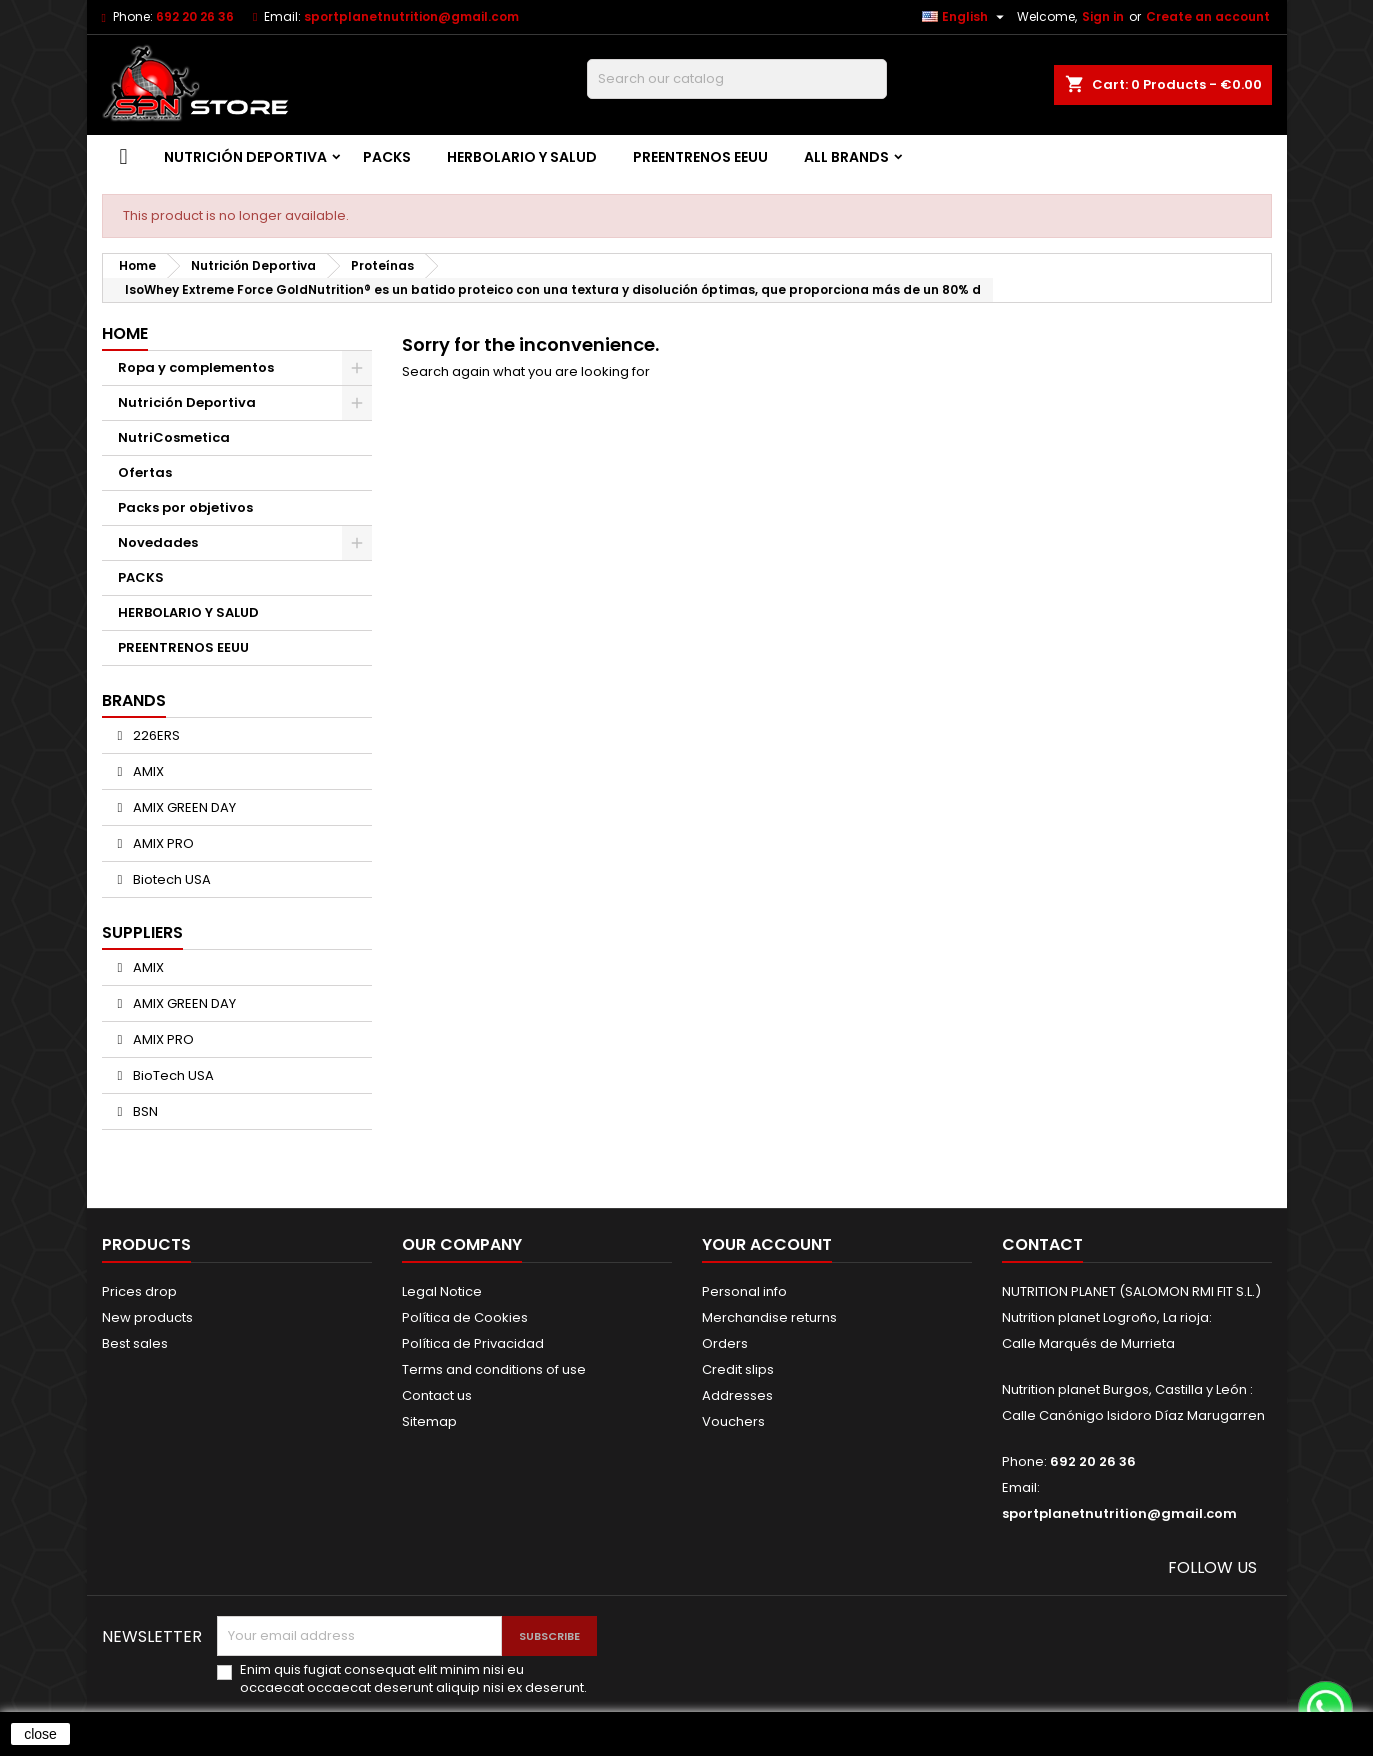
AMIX (147, 771)
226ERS (155, 735)
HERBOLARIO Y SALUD (522, 157)
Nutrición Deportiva (245, 157)
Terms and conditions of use (494, 1369)
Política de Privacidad (473, 1343)
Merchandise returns (769, 1317)
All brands (846, 157)
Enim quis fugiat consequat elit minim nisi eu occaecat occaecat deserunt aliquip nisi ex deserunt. (413, 1679)
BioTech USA (172, 1075)
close (40, 1734)
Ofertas (145, 472)
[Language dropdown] (965, 17)
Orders (725, 1343)
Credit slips (738, 1369)
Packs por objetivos (185, 507)
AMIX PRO (162, 843)
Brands (134, 700)
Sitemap (429, 1421)
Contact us (437, 1395)
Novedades (158, 542)
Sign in (1103, 16)
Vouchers (733, 1421)
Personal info (744, 1291)
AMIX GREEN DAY (183, 807)
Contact (1042, 1244)
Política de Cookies (465, 1317)
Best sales (135, 1343)
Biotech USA (170, 879)
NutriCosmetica (174, 437)
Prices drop (139, 1291)
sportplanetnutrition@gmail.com (411, 16)
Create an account (1208, 16)
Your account (767, 1244)
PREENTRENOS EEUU (700, 157)
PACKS (387, 157)
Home (125, 333)
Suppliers (142, 932)
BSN (144, 1111)
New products (147, 1317)
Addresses (737, 1395)
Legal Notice (442, 1291)
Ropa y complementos (196, 367)
